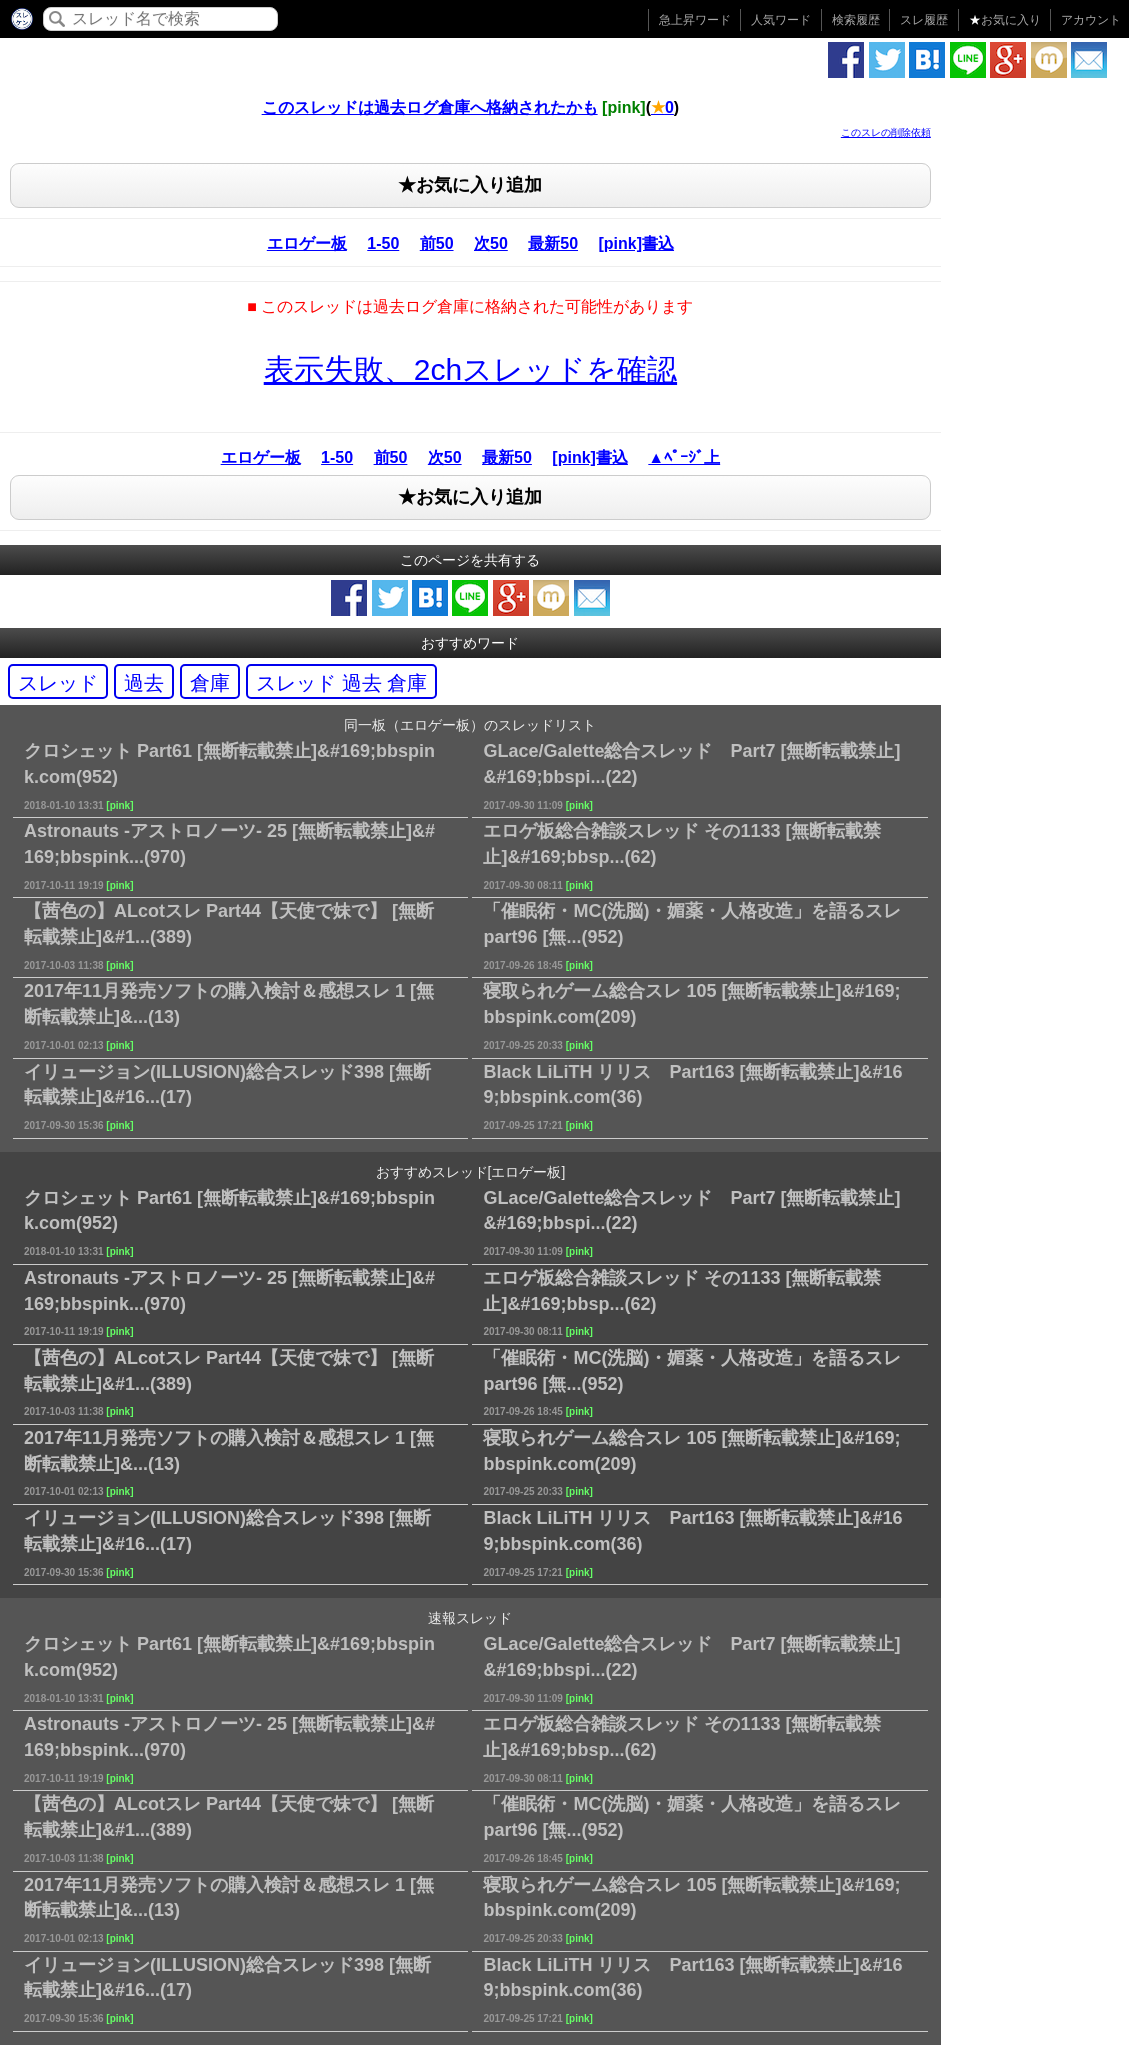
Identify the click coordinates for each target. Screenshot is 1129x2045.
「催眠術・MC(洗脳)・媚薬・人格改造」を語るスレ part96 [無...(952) (692, 935)
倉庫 (210, 683)
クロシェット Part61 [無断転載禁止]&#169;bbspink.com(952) (229, 775)
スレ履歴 (924, 20)
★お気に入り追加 (470, 185)
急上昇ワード (695, 20)
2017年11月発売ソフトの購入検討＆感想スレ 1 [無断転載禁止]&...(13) (229, 1015)
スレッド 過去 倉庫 (341, 683)
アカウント (1091, 20)
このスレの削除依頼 (886, 132)
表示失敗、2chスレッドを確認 (470, 369)
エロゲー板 (307, 243)
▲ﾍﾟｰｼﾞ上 (684, 457)
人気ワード (781, 20)
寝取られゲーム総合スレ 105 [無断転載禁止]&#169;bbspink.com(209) (691, 1015)
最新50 (553, 243)
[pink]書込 (636, 243)
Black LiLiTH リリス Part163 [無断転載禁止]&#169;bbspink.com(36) (692, 1096)
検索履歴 (856, 20)
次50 (491, 243)
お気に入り (1005, 20)
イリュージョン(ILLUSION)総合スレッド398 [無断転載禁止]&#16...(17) (227, 1096)
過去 (144, 683)
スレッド (58, 683)
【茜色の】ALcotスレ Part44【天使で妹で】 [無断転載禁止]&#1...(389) (229, 935)
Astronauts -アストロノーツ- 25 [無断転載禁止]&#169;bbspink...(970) (229, 855)
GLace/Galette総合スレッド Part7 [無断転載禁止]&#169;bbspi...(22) (691, 775)
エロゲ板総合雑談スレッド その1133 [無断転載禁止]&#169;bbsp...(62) (682, 855)
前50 (437, 243)
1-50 (383, 243)
